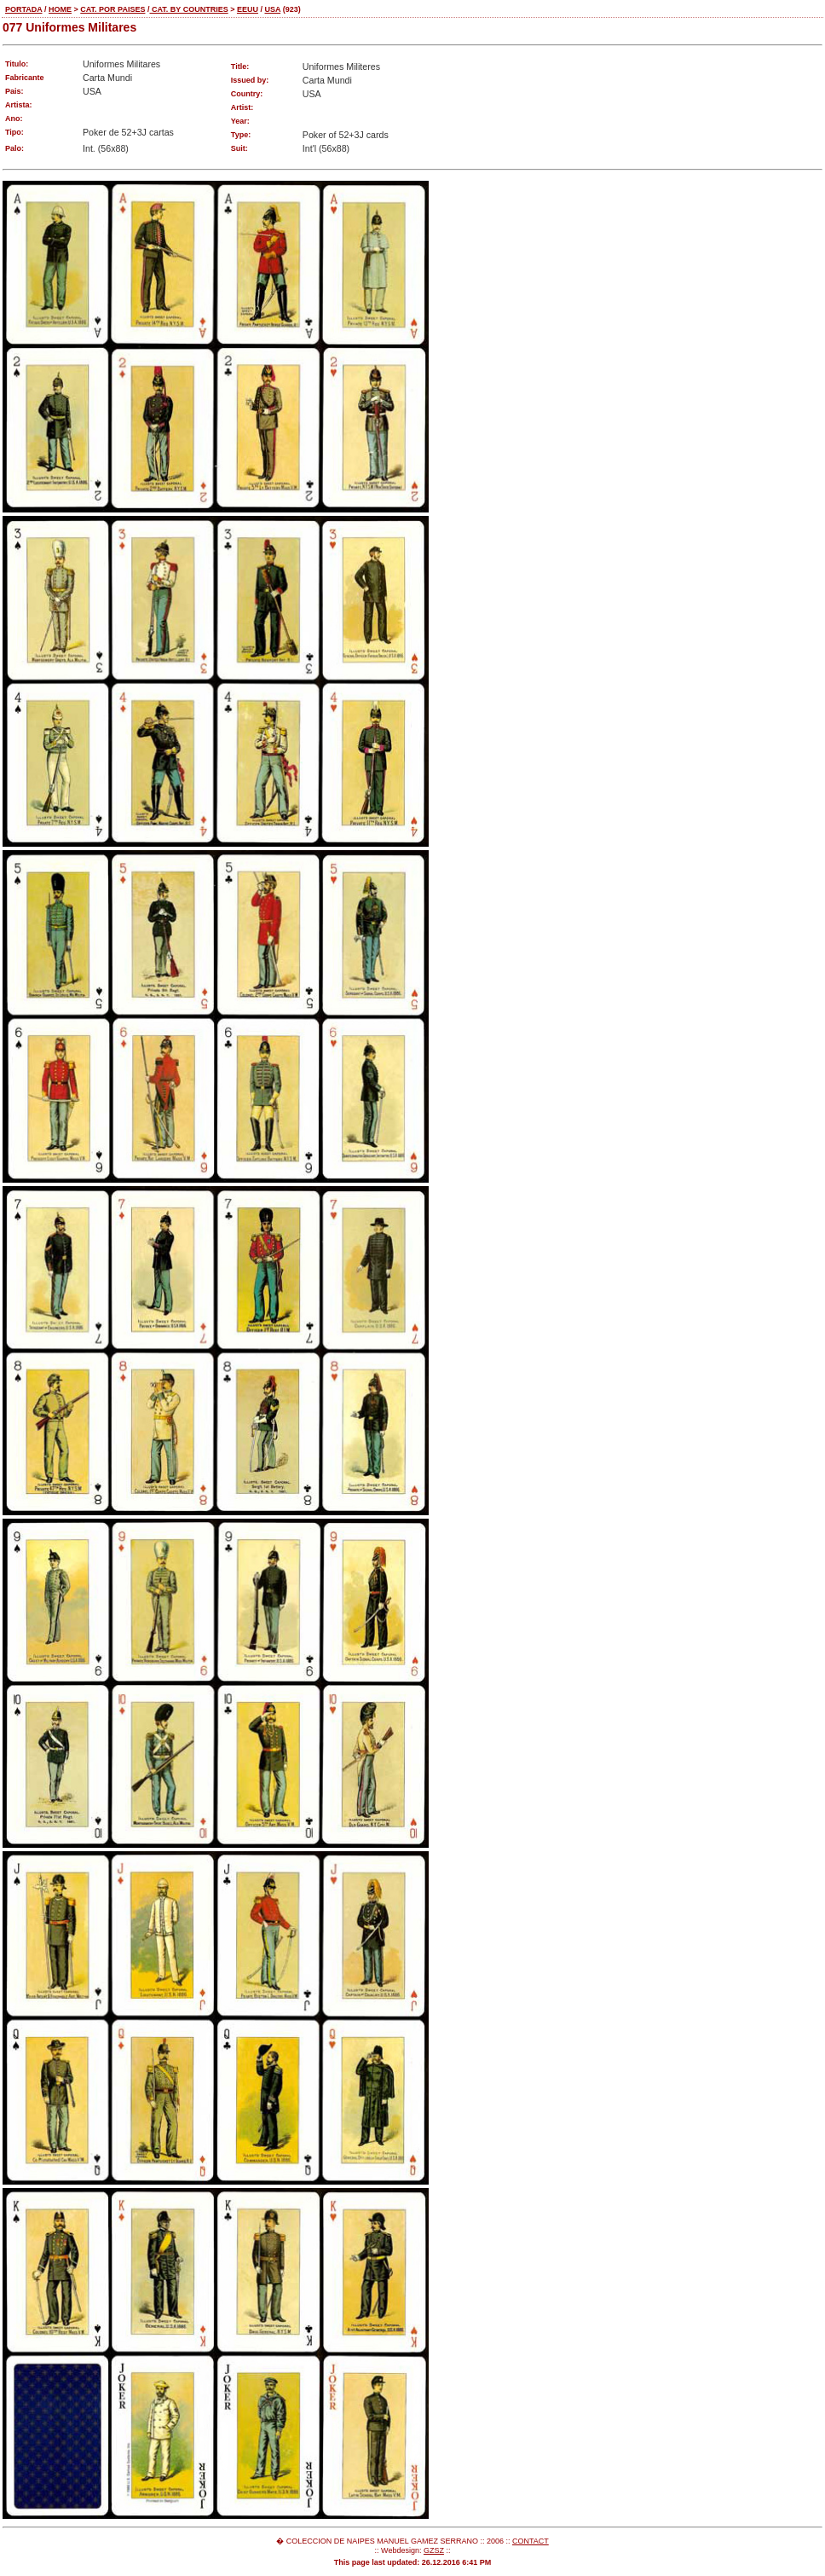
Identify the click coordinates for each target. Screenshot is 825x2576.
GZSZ (434, 2550)
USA (272, 9)
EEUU (247, 9)
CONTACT (530, 2541)
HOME (60, 9)
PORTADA (24, 9)
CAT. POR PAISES (112, 9)
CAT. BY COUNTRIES (188, 9)
